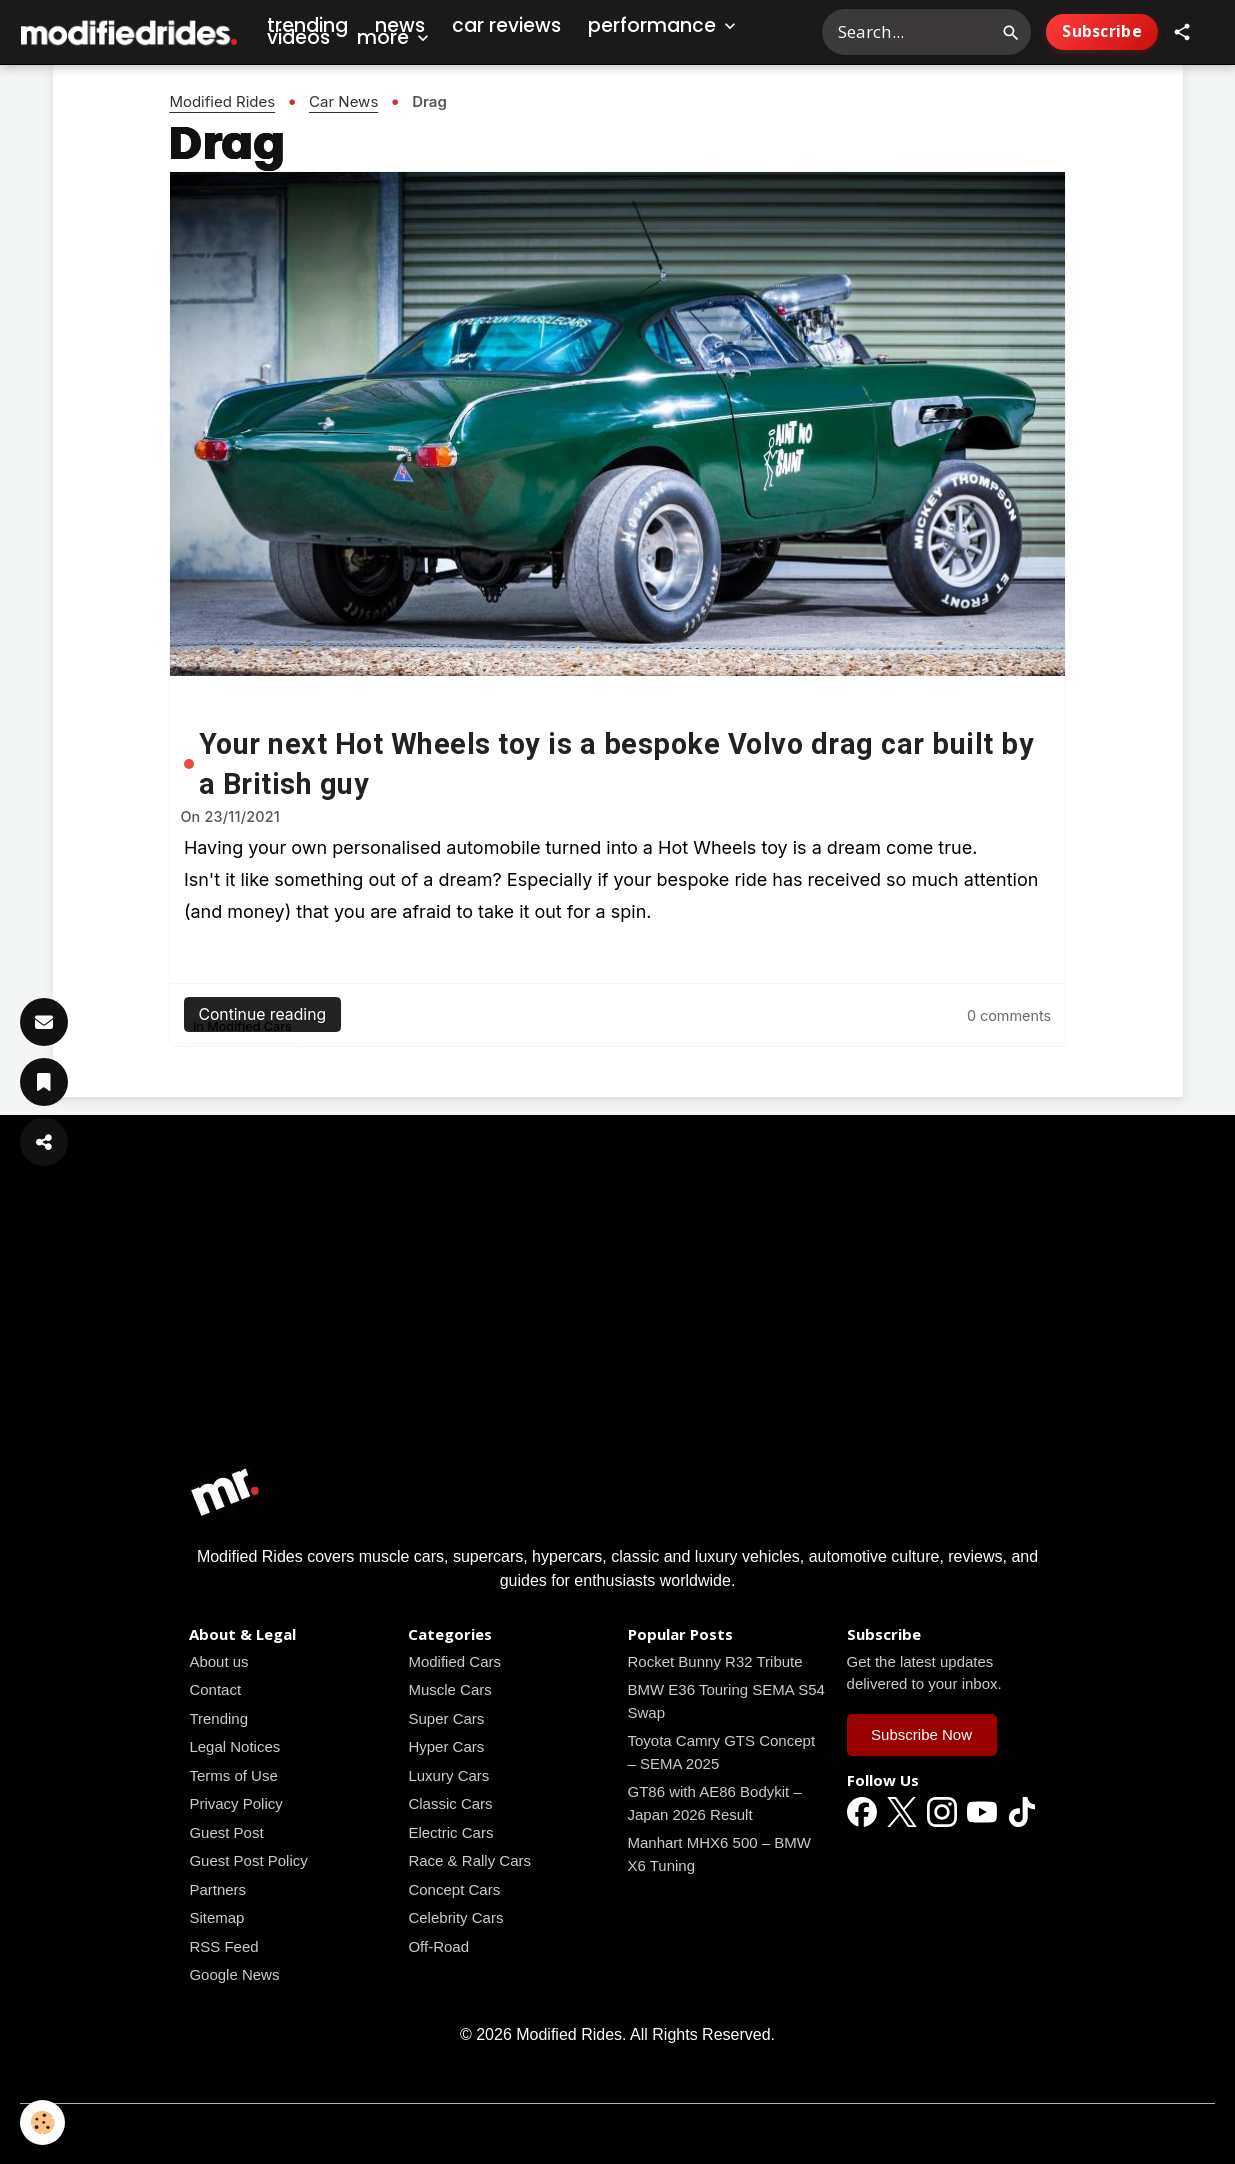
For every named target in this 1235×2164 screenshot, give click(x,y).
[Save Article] (44, 1082)
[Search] (1011, 31)
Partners (217, 1889)
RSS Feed (223, 1946)
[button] (1182, 32)
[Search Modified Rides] (926, 32)
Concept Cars (454, 1889)
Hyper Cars (446, 1746)
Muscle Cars (449, 1689)
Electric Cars (450, 1832)
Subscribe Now (921, 1734)
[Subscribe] (44, 1022)
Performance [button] (664, 25)
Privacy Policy (235, 1803)
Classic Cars (450, 1803)
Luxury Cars (448, 1775)
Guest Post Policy (248, 1860)
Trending (218, 1718)
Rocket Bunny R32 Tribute (715, 1661)
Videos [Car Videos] (298, 37)
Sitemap (216, 1917)
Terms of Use (233, 1775)
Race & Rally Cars (469, 1860)
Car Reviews (506, 25)
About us (218, 1661)
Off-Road (438, 1946)
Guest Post (226, 1832)
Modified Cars (249, 1026)
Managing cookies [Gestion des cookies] (617, 2132)
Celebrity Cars (455, 1917)
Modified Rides (222, 101)
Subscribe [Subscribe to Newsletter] (1102, 31)
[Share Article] (44, 1142)
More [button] (395, 37)
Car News (343, 101)
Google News (234, 1974)
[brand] (130, 32)
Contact (215, 1689)
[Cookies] (42, 2122)
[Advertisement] (618, 1315)
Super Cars (446, 1718)
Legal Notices (234, 1746)
